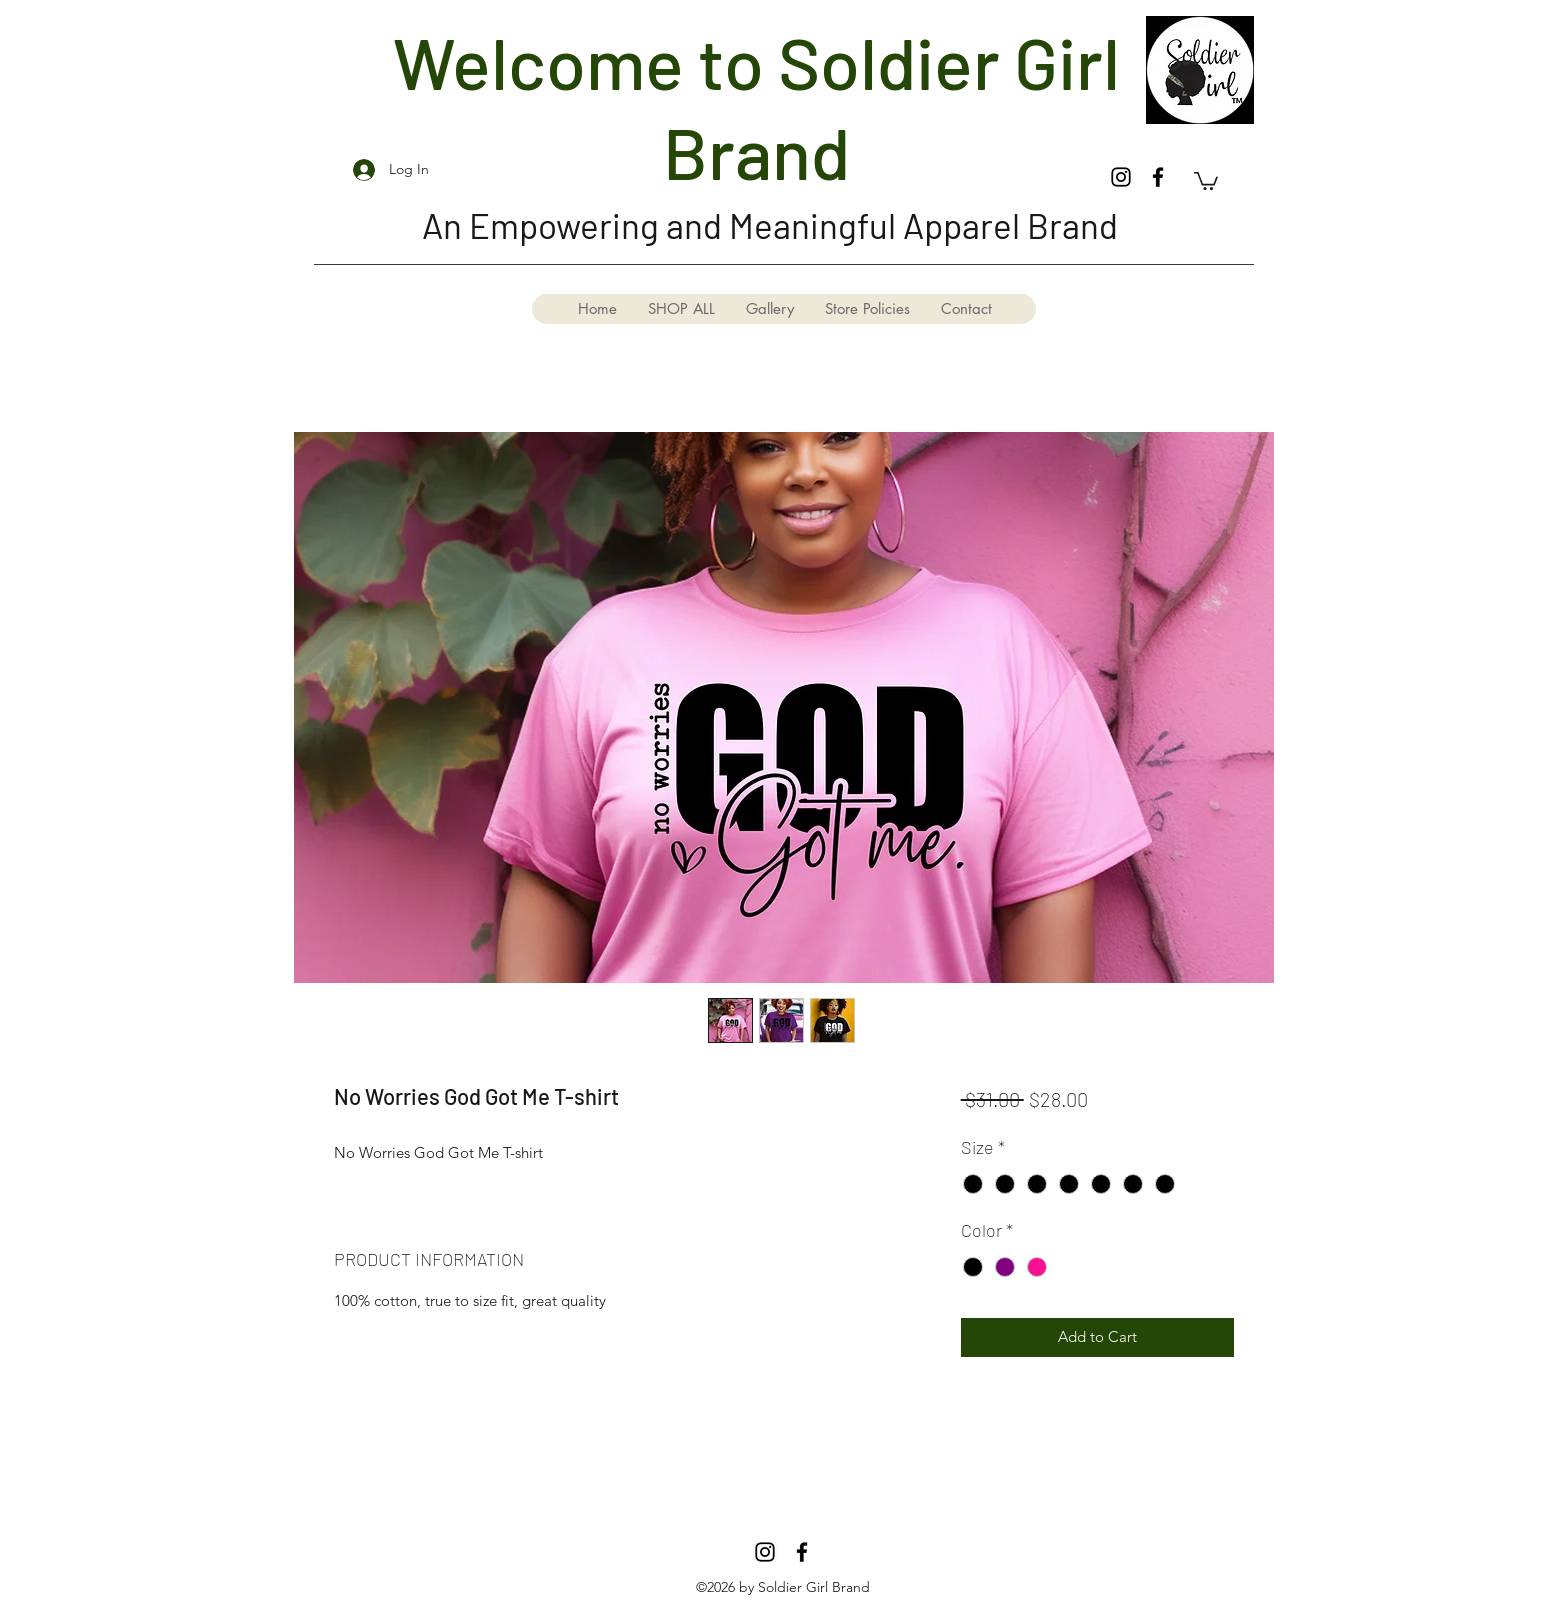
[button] (1206, 180)
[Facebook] (1158, 177)
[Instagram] (1121, 177)
